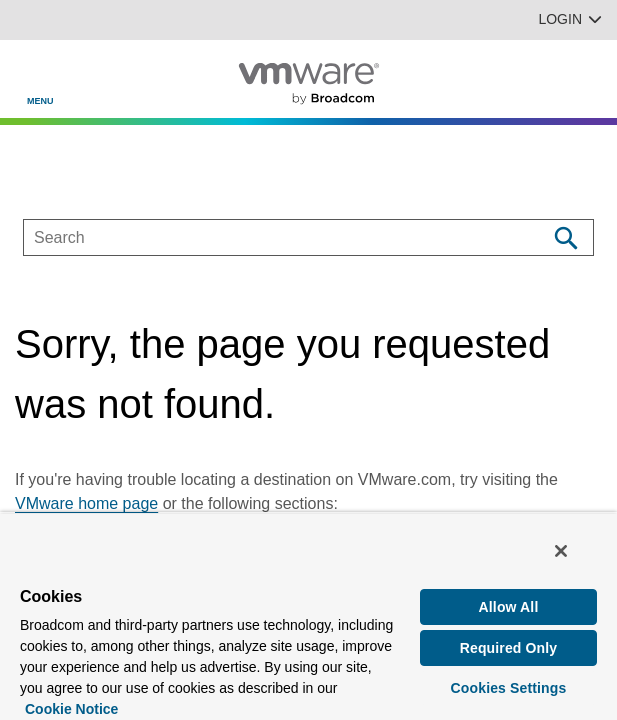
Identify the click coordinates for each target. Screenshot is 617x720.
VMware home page (86, 503)
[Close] (561, 551)
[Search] (565, 237)
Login (570, 19)
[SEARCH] (264, 237)
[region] (308, 616)
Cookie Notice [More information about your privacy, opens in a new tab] (71, 709)
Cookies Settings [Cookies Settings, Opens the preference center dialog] (509, 688)
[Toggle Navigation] (31, 71)
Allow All (509, 607)
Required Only (509, 648)
